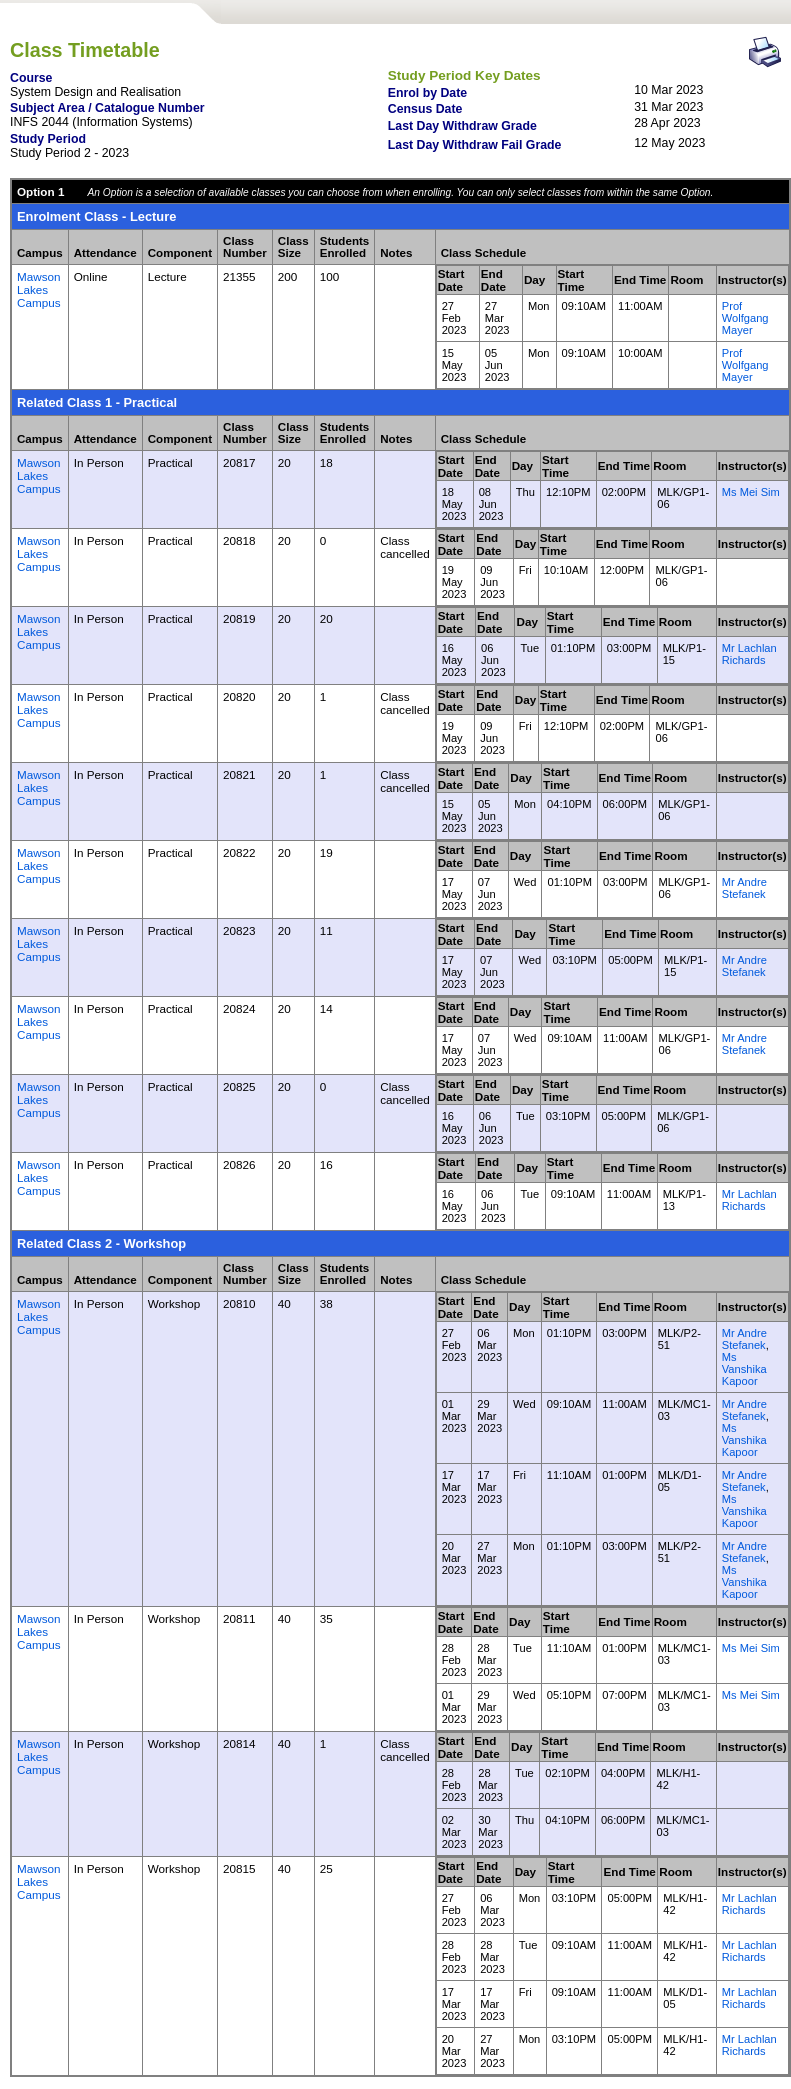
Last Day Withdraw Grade (462, 126)
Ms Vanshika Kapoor (744, 1369)
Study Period (48, 139)
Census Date (425, 109)
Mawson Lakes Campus (39, 289)
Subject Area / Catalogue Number (107, 108)
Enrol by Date (427, 93)
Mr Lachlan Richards (749, 654)
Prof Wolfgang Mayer (745, 318)
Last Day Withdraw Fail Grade (475, 145)
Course (31, 78)
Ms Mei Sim (751, 492)
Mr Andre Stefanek (744, 888)
